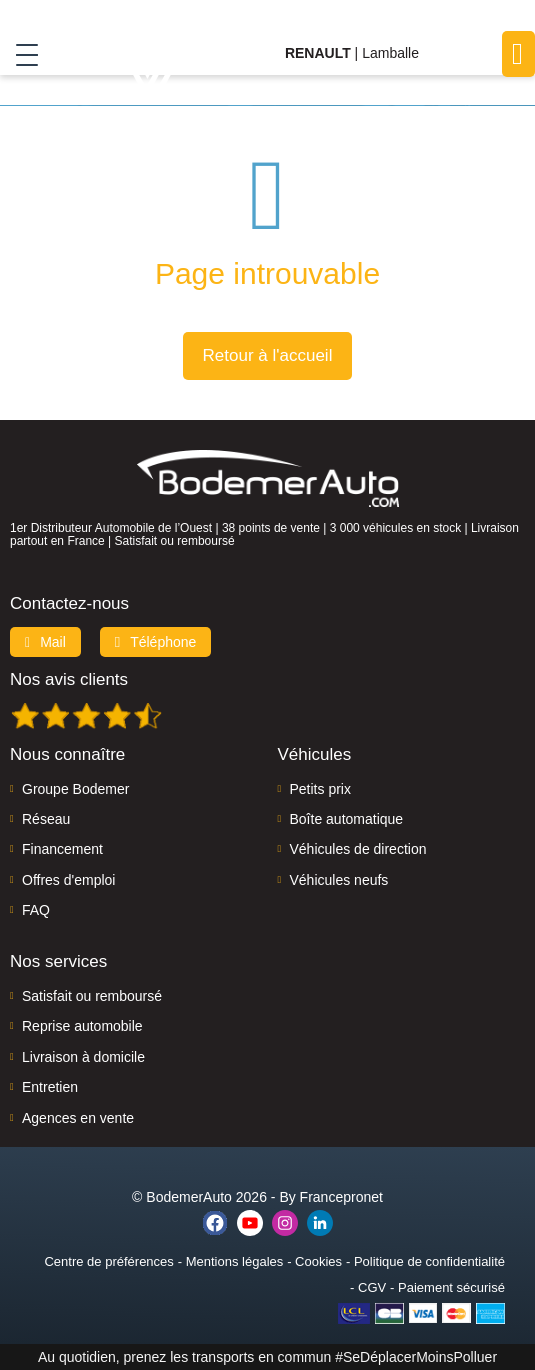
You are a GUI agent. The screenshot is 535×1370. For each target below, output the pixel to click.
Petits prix (320, 789)
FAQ (36, 910)
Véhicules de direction (358, 849)
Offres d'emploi (68, 880)
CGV (372, 1287)
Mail (45, 642)
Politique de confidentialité (429, 1261)
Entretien (50, 1087)
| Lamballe (352, 53)
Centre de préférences (108, 1261)
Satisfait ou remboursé (92, 996)
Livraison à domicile (83, 1057)
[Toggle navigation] (19, 54)
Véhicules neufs (339, 880)
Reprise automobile (82, 1026)
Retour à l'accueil (268, 355)
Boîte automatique (347, 819)
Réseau (46, 819)
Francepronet (341, 1197)
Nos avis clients (69, 679)
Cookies (318, 1261)
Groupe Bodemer (75, 789)
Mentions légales (235, 1261)
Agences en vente (78, 1118)
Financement (62, 849)
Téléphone (156, 642)
